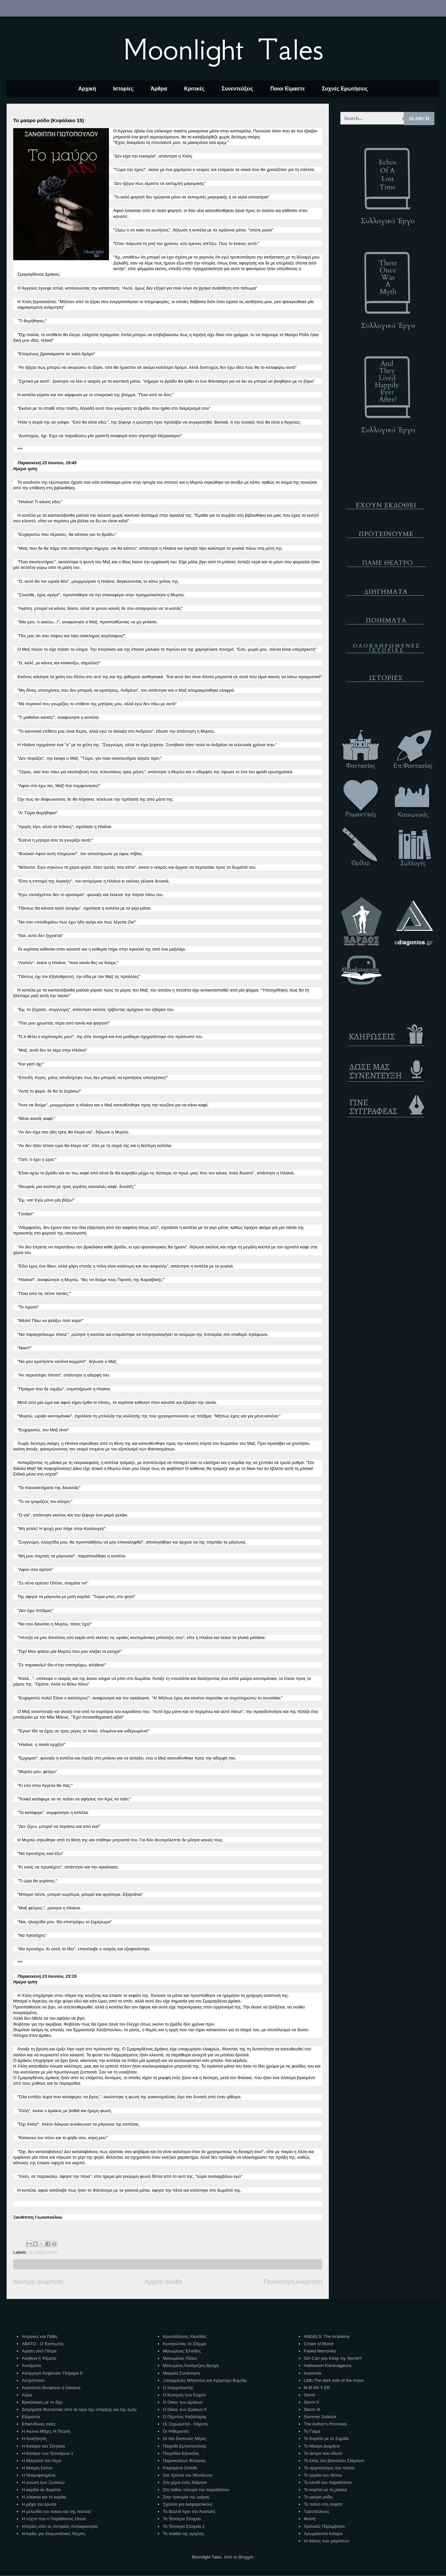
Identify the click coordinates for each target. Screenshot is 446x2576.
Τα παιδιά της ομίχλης (183, 2533)
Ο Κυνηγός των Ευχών (184, 2394)
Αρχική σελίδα (163, 2282)
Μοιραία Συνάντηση (181, 2373)
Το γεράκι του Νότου (323, 2475)
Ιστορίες (123, 88)
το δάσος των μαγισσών (326, 2540)
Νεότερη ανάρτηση (38, 2282)
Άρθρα (159, 88)
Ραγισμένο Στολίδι (180, 2467)
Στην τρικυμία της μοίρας (186, 2496)
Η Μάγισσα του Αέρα (41, 2460)
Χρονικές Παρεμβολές (324, 2526)
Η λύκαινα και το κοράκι (44, 2496)
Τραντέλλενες (316, 2511)
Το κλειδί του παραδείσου (328, 2482)
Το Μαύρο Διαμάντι (322, 2446)
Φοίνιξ (310, 2518)
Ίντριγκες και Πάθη (39, 2336)
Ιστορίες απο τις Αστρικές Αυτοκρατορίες (60, 2526)
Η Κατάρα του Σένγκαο (43, 2446)
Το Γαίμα (312, 2431)
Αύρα (27, 2394)
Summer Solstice (320, 2416)
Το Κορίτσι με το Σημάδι (326, 2438)
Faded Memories (320, 2351)
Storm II (311, 2402)
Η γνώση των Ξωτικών (43, 2482)
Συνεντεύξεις (237, 88)
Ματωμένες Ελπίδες (182, 2351)
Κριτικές (194, 88)
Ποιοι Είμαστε (287, 88)
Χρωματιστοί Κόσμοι (323, 2533)
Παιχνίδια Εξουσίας (181, 2453)
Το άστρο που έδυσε (323, 2453)
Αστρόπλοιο (33, 2380)
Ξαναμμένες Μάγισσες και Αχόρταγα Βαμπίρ (205, 2380)
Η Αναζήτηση (34, 2438)
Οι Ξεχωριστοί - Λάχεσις (185, 2423)
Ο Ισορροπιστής (178, 2387)
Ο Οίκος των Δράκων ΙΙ (184, 2409)
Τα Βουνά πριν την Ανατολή (189, 2511)
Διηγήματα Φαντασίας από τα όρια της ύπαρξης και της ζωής (79, 2409)
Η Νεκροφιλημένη (38, 2475)
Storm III (312, 2409)
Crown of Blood (318, 2343)
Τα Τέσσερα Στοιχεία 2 (183, 2526)
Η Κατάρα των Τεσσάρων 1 (47, 2453)
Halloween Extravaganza (327, 2365)
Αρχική (87, 88)
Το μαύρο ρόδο (42, 2252)
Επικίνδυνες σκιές (38, 2423)
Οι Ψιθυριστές (176, 2431)
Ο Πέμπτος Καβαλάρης (185, 2416)
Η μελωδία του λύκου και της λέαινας (56, 2511)
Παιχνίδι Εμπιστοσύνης (185, 2446)
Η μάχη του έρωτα (39, 2504)
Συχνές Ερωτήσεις (345, 88)
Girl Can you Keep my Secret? (333, 2358)
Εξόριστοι (31, 2416)
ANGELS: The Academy (327, 2336)
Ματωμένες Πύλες (180, 2358)
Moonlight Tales (223, 49)
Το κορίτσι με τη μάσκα (325, 2489)
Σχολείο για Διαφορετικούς (187, 2504)
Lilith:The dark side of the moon (333, 2380)
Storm (309, 2394)
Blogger (245, 2557)
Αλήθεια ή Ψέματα (39, 2358)
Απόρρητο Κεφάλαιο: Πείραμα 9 (52, 2373)
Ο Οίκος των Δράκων (183, 2402)
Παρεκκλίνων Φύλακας (184, 2460)
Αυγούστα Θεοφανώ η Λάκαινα (51, 2387)
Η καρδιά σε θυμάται (41, 2489)
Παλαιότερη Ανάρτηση (293, 2282)
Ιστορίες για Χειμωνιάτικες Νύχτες (54, 2533)
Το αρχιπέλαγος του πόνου (329, 2467)
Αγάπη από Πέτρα (39, 2351)
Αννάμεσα (31, 2365)
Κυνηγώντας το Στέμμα (184, 2343)
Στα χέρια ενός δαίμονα (185, 2482)
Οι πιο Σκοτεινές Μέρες (185, 2438)
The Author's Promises (325, 2423)
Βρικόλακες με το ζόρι (42, 2402)
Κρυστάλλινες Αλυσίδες (185, 2336)
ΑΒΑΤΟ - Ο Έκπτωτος (43, 2343)
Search (419, 118)
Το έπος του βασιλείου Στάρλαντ (334, 2460)
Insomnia (312, 2373)
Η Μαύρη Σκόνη (37, 2467)
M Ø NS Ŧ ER (317, 2387)
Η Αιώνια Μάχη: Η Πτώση (46, 2431)
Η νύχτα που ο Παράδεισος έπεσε (54, 2518)
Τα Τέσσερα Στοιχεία (182, 2518)
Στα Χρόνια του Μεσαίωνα (187, 2475)
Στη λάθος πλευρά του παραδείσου (196, 2489)
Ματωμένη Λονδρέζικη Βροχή (191, 2365)
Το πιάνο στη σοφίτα (323, 2504)
